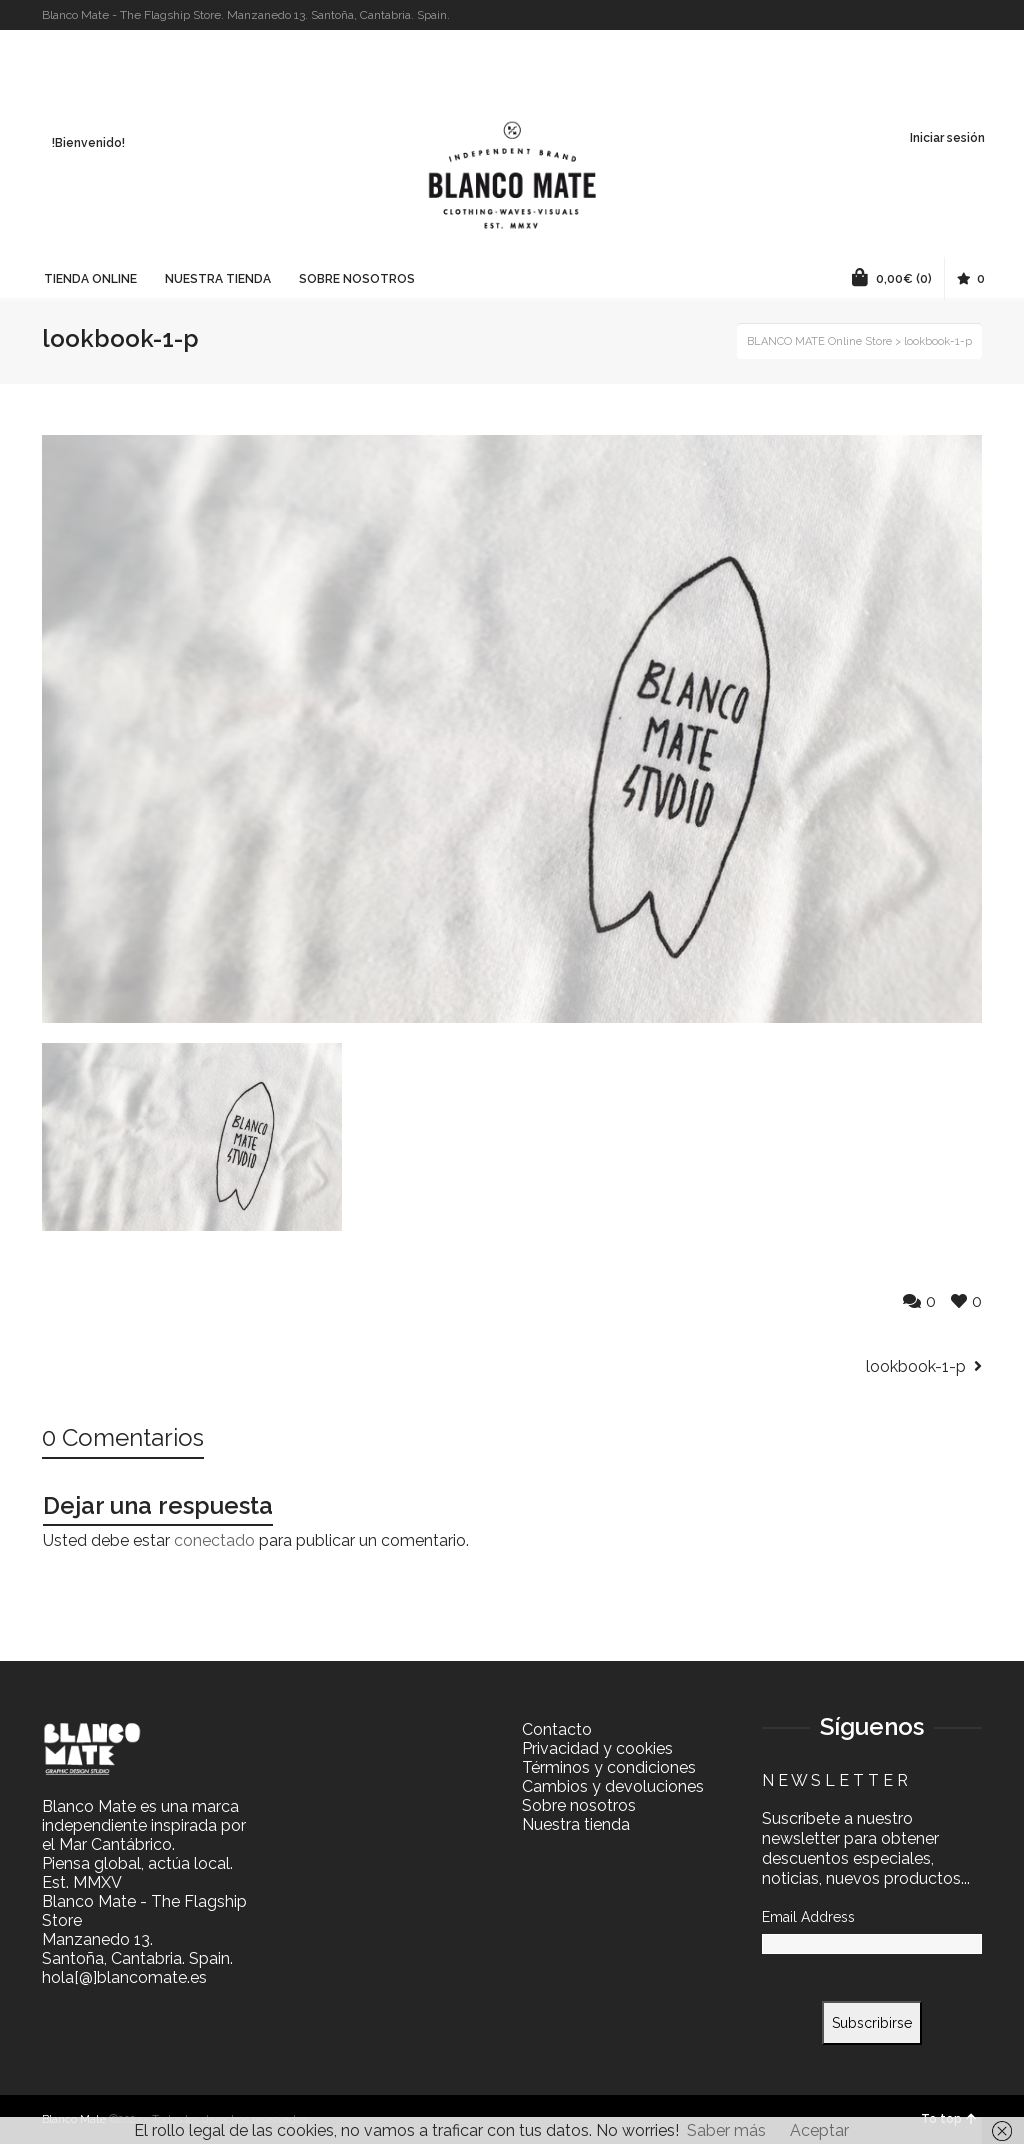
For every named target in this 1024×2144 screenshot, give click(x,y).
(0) (892, 277)
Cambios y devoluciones (613, 1786)
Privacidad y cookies (597, 1748)
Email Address (808, 1917)
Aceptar (819, 2130)
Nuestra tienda (576, 1824)
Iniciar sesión (947, 138)
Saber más (726, 2130)
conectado (214, 1540)
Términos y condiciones (609, 1767)
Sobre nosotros (579, 1805)
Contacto (557, 1729)
